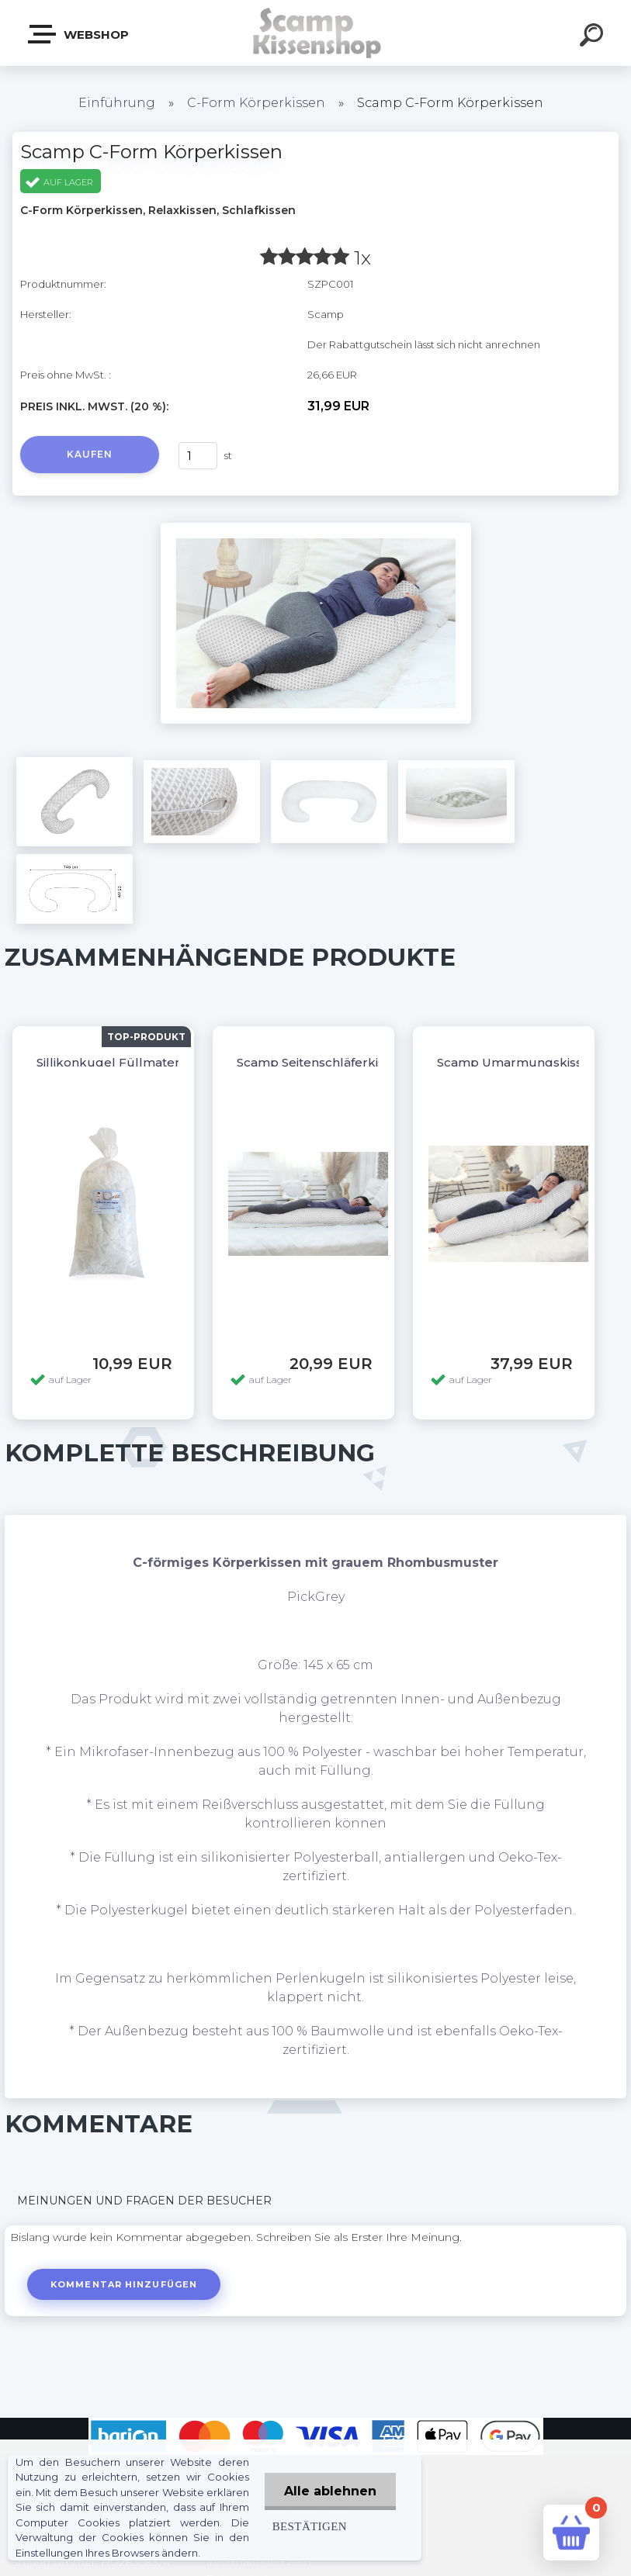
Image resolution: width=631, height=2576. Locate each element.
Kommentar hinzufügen (123, 2284)
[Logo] (315, 33)
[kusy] (198, 455)
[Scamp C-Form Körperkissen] (316, 528)
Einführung (116, 102)
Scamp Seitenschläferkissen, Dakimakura (361, 1062)
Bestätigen (309, 2526)
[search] (594, 37)
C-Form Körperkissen (256, 102)
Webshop (79, 34)
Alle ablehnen (330, 2491)
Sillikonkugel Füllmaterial (114, 1062)
